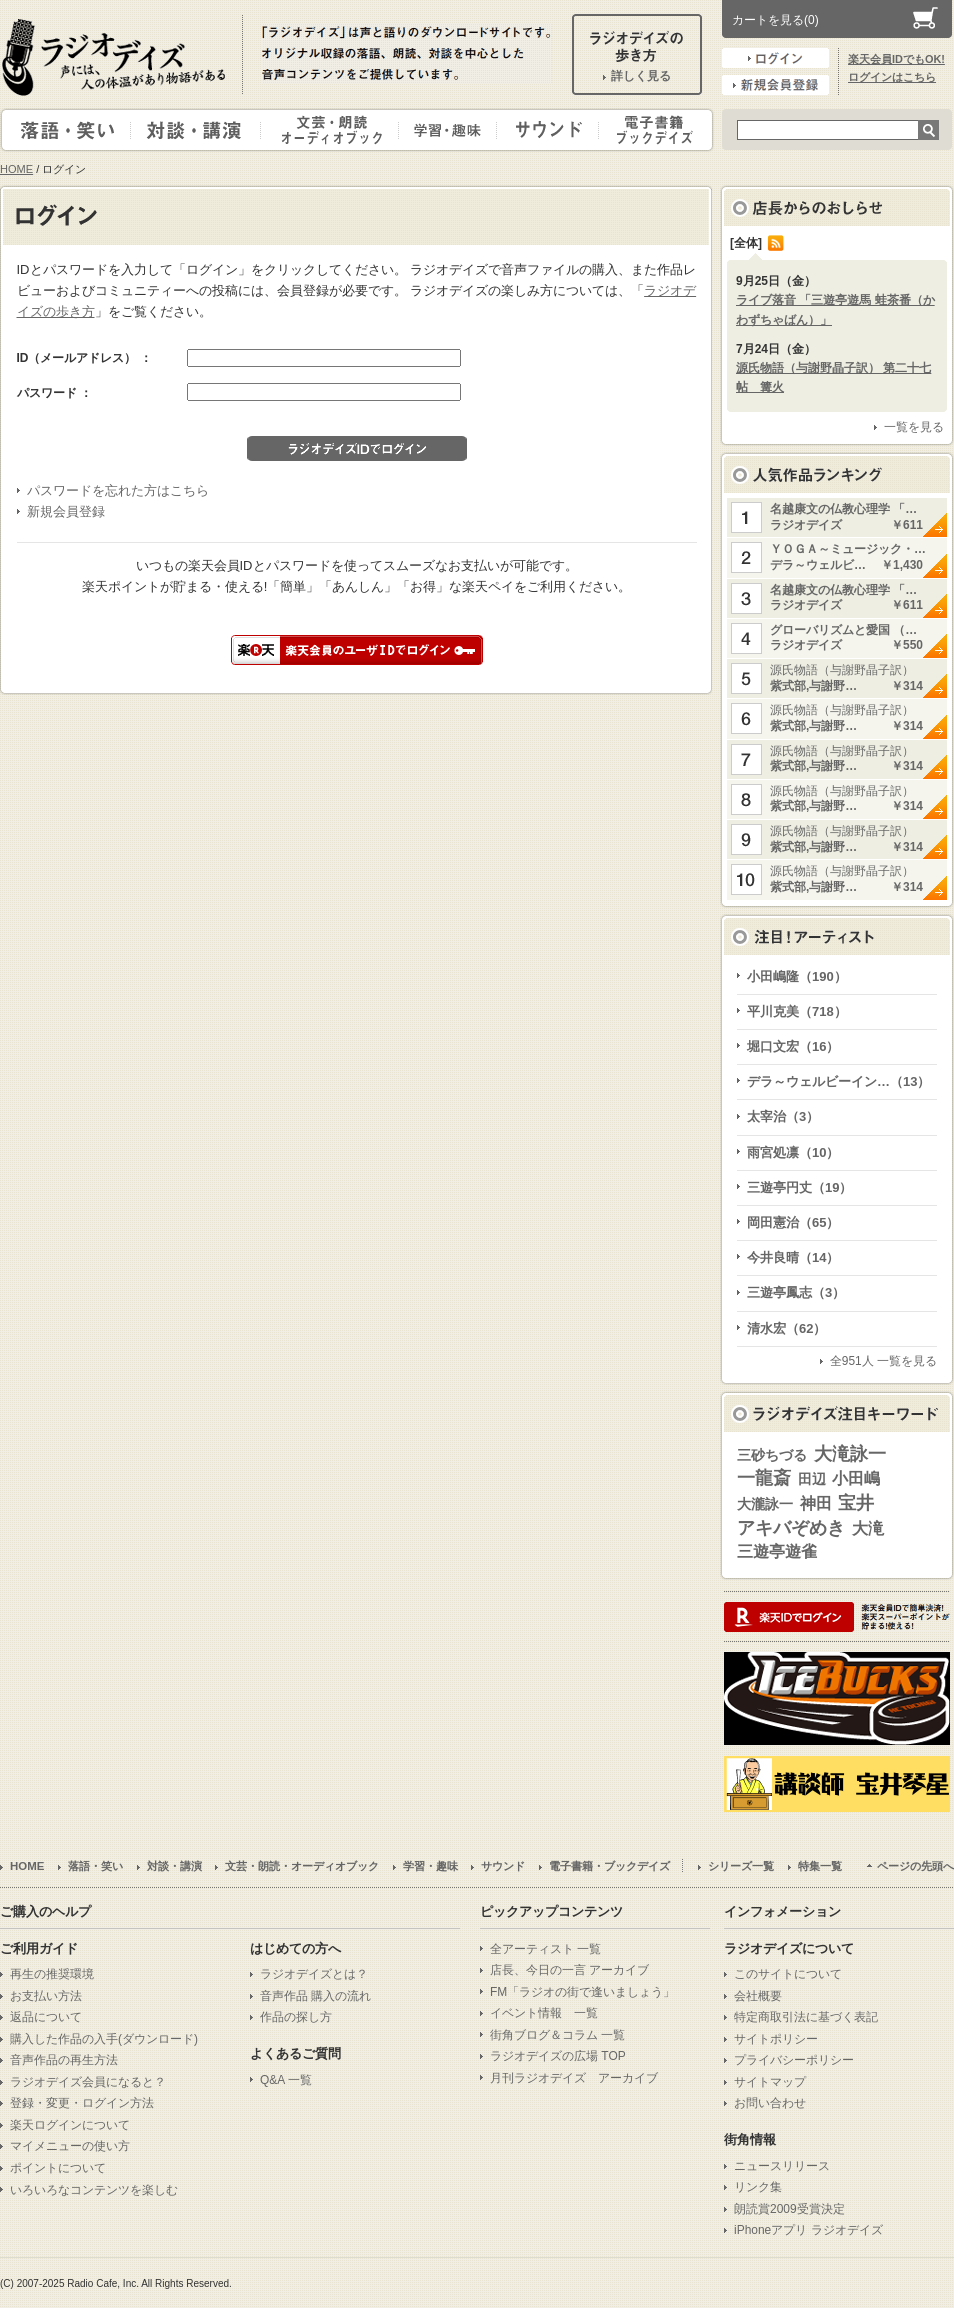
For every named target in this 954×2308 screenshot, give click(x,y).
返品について (46, 2017)
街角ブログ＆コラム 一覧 (557, 2035)
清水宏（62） (786, 1328)
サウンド (543, 130)
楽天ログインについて (70, 2125)
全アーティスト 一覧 (545, 1949)
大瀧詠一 (765, 1504)
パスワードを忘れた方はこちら (118, 490)
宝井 (856, 1503)
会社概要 (758, 1996)
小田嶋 (856, 1478)
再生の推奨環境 (52, 1974)
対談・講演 (199, 130)
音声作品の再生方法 (64, 2060)
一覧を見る (914, 427)
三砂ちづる (772, 1455)
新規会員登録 (775, 85)
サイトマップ (770, 2082)
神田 (816, 1503)
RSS (776, 243)
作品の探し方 (296, 2017)
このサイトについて (788, 1974)
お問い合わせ (770, 2103)
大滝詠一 (850, 1454)
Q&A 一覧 (286, 2080)
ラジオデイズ (117, 57)
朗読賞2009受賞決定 (789, 2209)
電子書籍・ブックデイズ (653, 130)
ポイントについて (58, 2168)
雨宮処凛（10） (793, 1152)
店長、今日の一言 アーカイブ (569, 1970)
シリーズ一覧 (741, 1866)
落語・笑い (66, 130)
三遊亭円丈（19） (799, 1187)
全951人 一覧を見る (883, 1361)
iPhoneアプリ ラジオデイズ (808, 2230)
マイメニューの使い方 (70, 2146)
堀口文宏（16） (793, 1046)
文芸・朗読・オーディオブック (338, 130)
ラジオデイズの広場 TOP (558, 2056)
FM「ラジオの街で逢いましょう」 (582, 1992)
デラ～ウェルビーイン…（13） (838, 1081)
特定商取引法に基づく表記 (806, 2017)
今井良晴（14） (793, 1257)
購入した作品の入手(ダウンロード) (104, 2039)
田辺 (812, 1479)
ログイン (775, 58)
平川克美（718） (797, 1011)
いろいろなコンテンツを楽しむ (94, 2190)
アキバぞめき (791, 1528)
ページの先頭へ (915, 1866)
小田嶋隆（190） (797, 976)
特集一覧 (820, 1866)
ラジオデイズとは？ (314, 1974)
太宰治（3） (783, 1116)
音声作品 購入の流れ (315, 1996)
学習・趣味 (449, 130)
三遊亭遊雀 (777, 1551)
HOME (16, 169)
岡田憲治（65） (793, 1222)
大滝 (868, 1528)
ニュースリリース (782, 2166)
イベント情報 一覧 (544, 2013)
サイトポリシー (776, 2039)
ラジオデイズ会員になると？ (88, 2082)
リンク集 (758, 2187)
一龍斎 (764, 1478)
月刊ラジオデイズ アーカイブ (574, 2078)
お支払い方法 (46, 1996)
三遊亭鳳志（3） (796, 1292)
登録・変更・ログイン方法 (82, 2103)
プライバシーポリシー (794, 2060)
